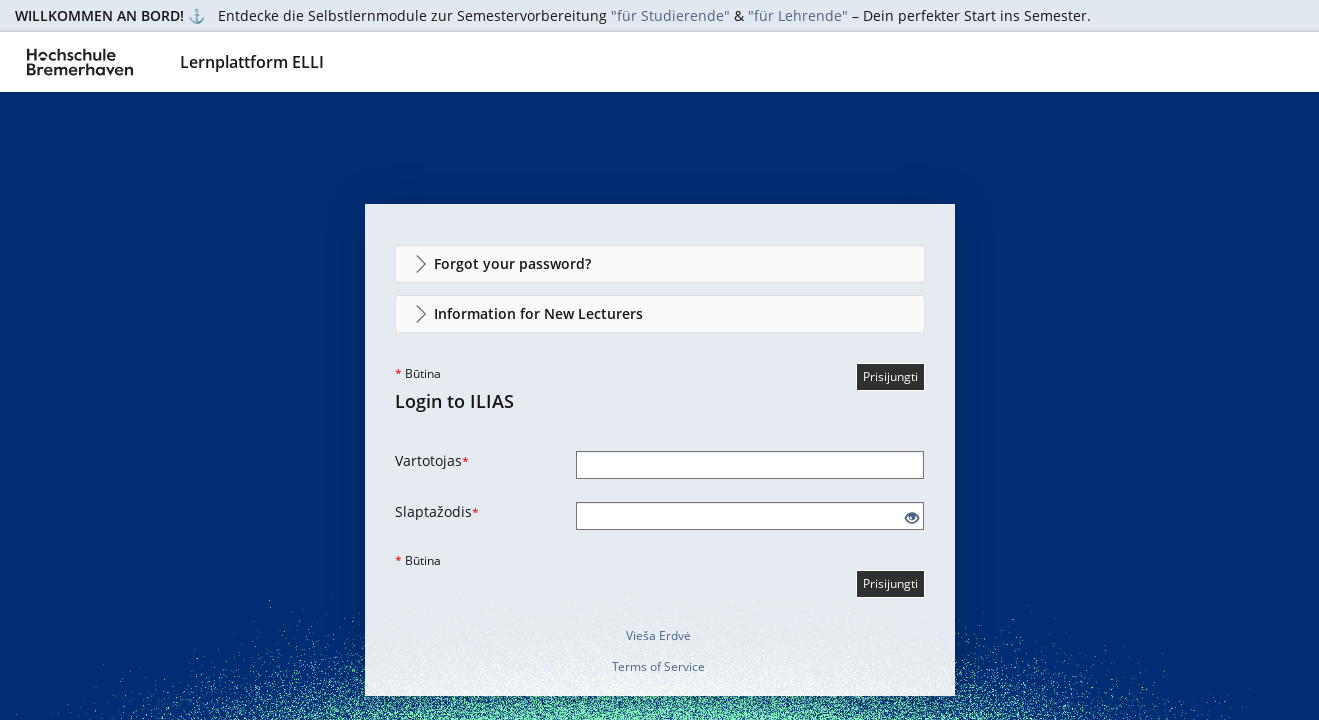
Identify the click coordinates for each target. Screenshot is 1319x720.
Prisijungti (890, 376)
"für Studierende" (670, 15)
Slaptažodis (437, 511)
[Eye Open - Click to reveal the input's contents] (912, 518)
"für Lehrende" (798, 15)
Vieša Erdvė (658, 635)
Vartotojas (432, 460)
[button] (660, 264)
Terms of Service (658, 666)
